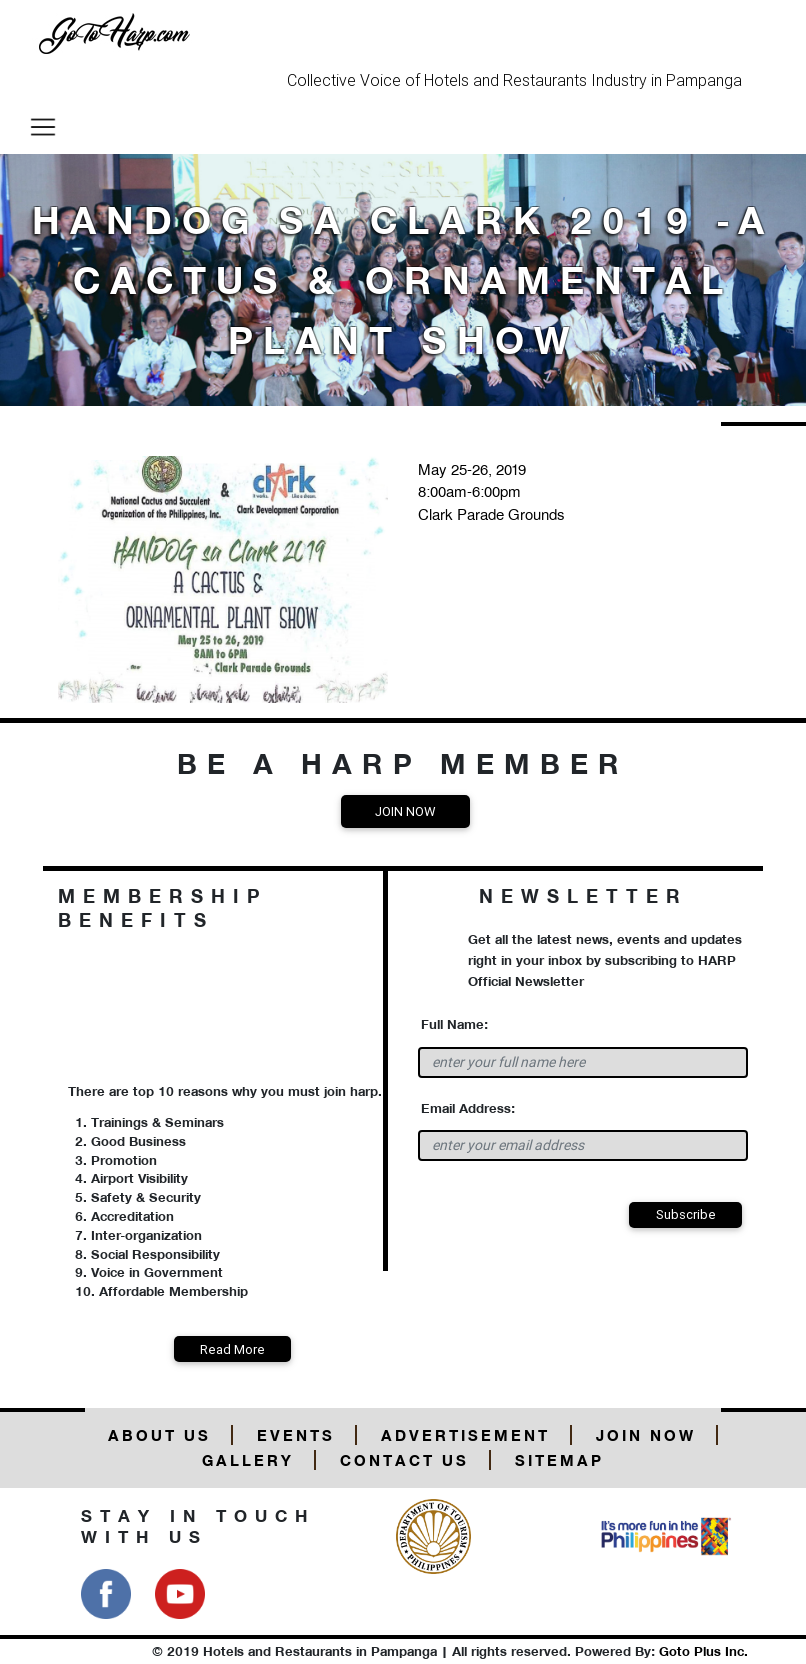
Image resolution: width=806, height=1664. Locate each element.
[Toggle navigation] (43, 127)
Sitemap (559, 1460)
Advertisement (465, 1435)
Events (296, 1435)
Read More (232, 1349)
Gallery (248, 1460)
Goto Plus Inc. (703, 1651)
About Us (159, 1435)
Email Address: (468, 1108)
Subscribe (686, 1214)
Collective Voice (344, 80)
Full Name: (454, 1024)
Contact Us (404, 1460)
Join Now (405, 811)
